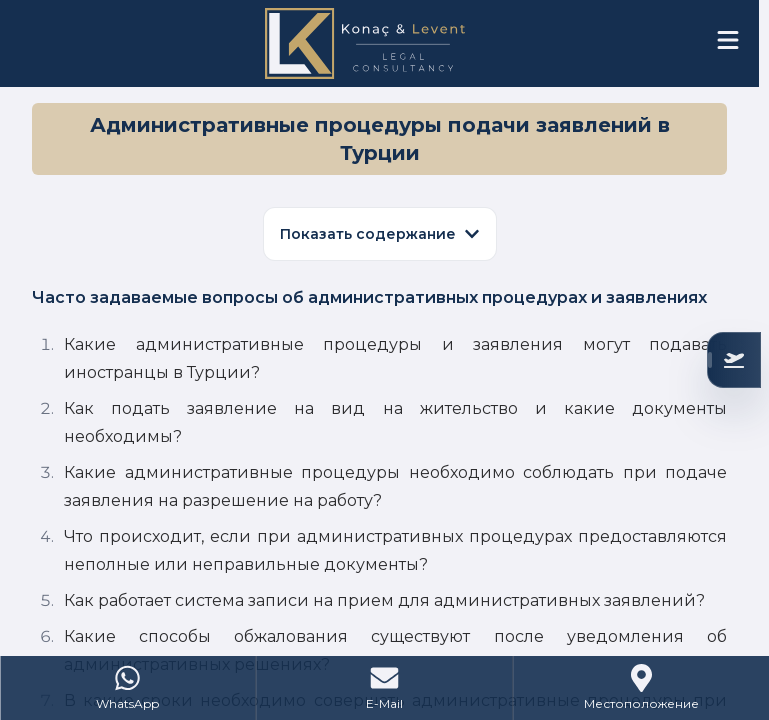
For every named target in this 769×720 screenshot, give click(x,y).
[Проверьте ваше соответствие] (734, 360)
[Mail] (385, 688)
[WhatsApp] (128, 688)
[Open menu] (728, 40)
